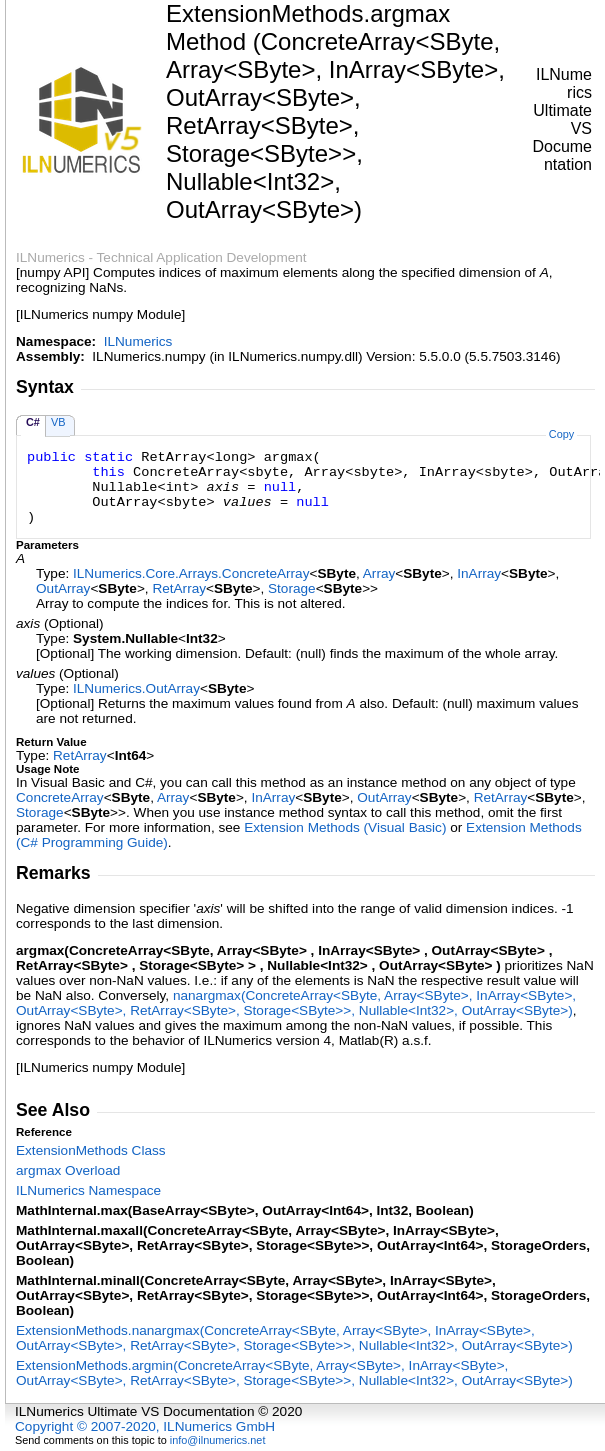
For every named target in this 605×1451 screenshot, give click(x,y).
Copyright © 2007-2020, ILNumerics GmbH (145, 1426)
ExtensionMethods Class (91, 1150)
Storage (292, 588)
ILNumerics (138, 341)
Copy (561, 434)
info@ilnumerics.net (218, 1440)
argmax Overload (68, 1170)
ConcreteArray (60, 797)
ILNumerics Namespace (88, 1190)
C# (33, 422)
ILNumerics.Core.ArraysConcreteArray (191, 573)
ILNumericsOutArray (136, 688)
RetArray (179, 588)
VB (58, 422)
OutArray (63, 588)
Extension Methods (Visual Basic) (345, 827)
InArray (479, 573)
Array (379, 573)
